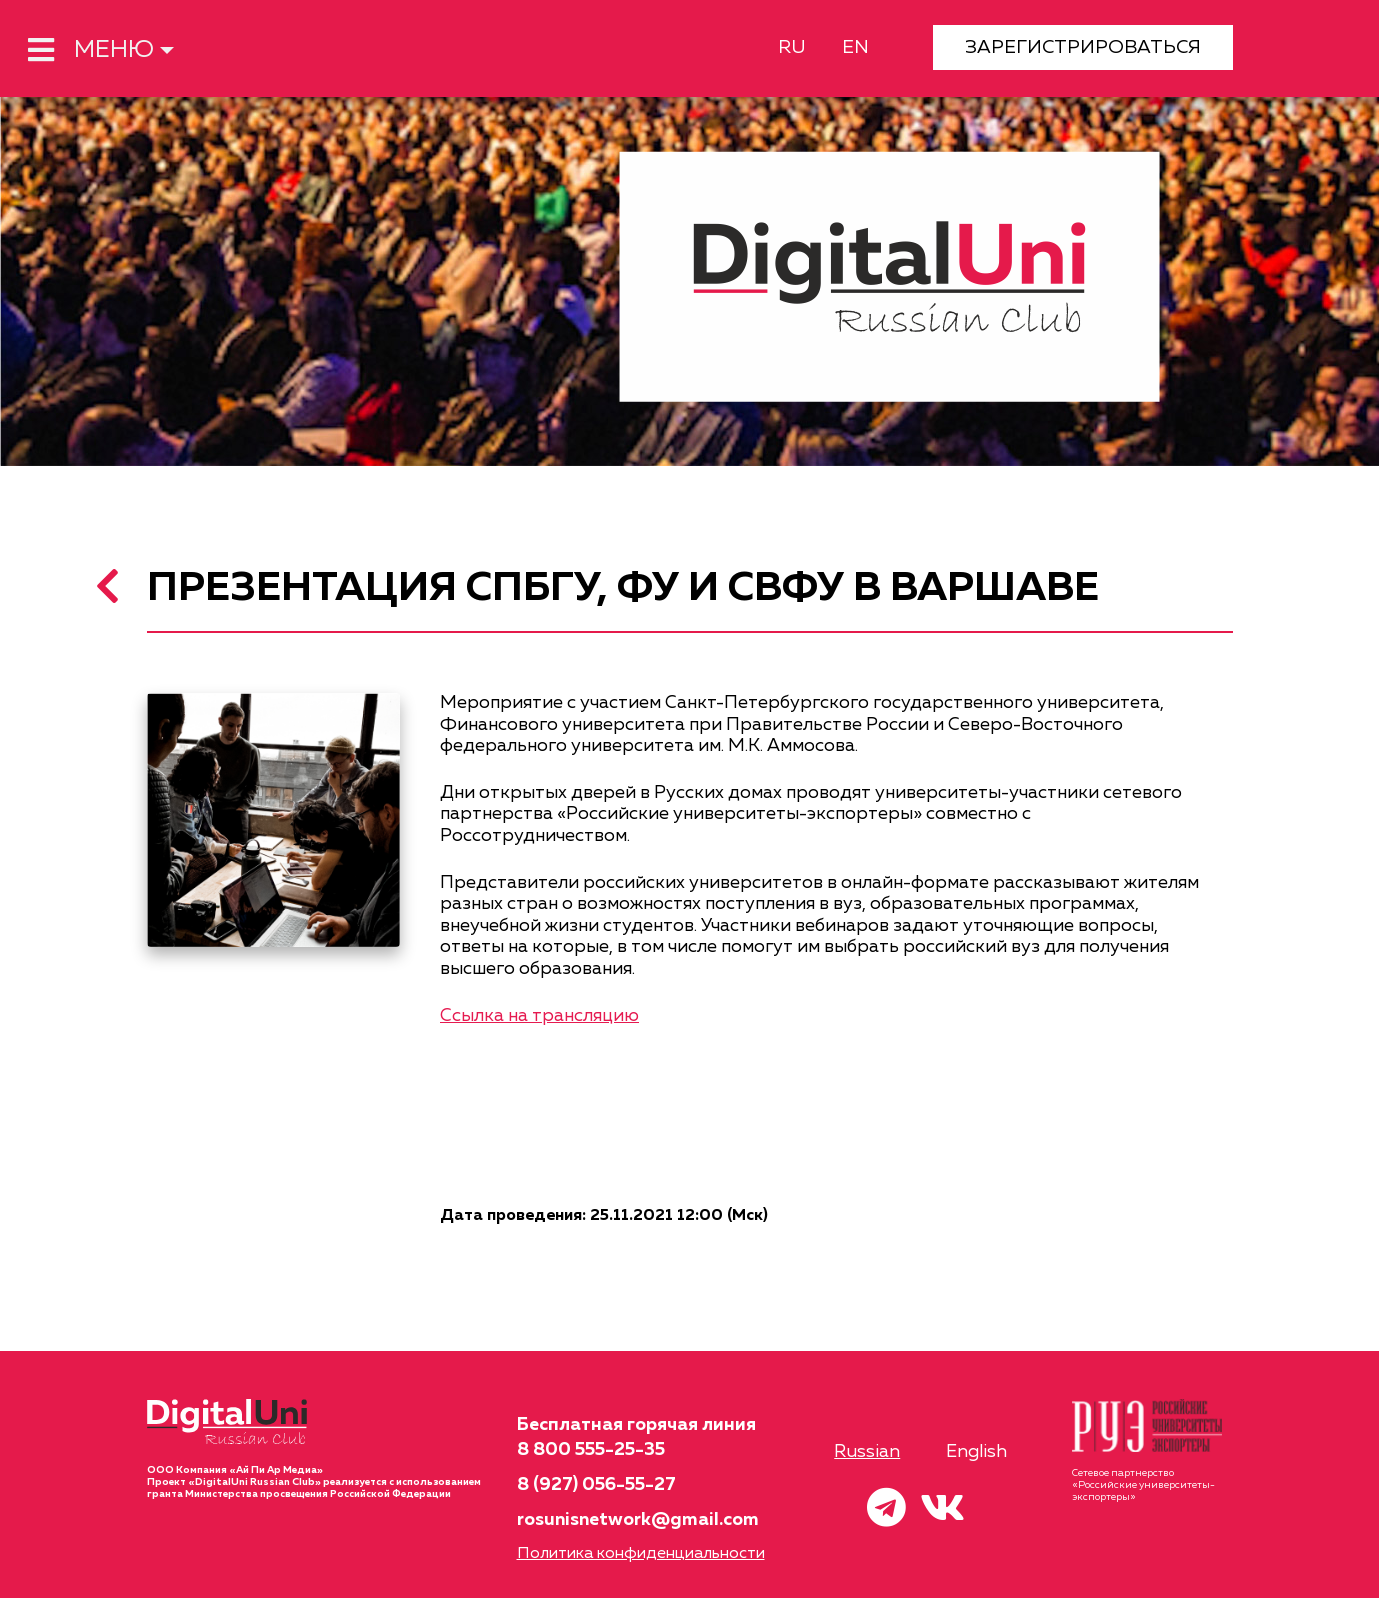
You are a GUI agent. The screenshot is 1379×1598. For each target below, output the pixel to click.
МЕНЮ (91, 50)
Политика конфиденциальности (641, 1554)
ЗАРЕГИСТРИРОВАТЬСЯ (1083, 47)
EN (855, 47)
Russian (867, 1452)
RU (792, 47)
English (976, 1452)
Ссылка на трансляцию (539, 1016)
